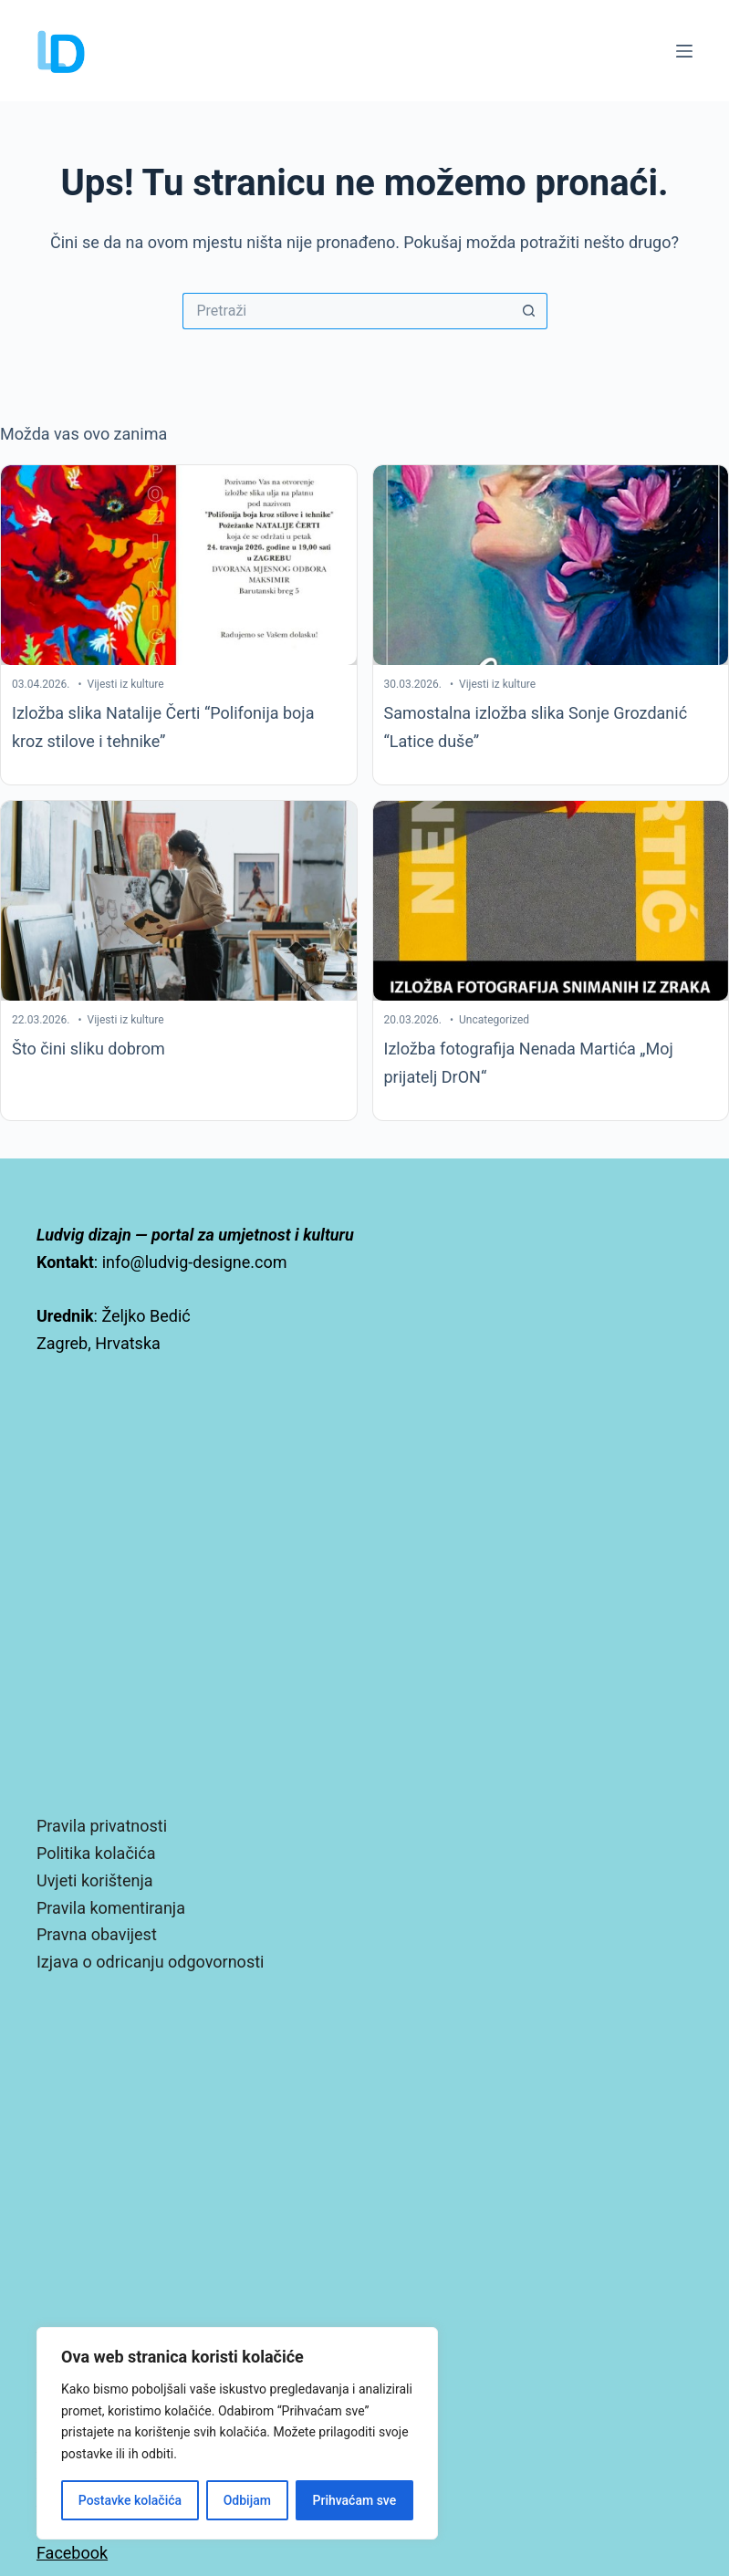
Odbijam (247, 2500)
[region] (237, 2433)
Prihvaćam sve (355, 2500)
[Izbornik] (684, 51)
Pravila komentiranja (110, 1907)
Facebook (72, 2552)
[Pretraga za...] (346, 311)
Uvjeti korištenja (94, 1880)
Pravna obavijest (96, 1934)
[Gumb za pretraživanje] (529, 311)
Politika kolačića (95, 1853)
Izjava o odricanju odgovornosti (150, 1961)
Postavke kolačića (130, 2500)
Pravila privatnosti (101, 1825)
